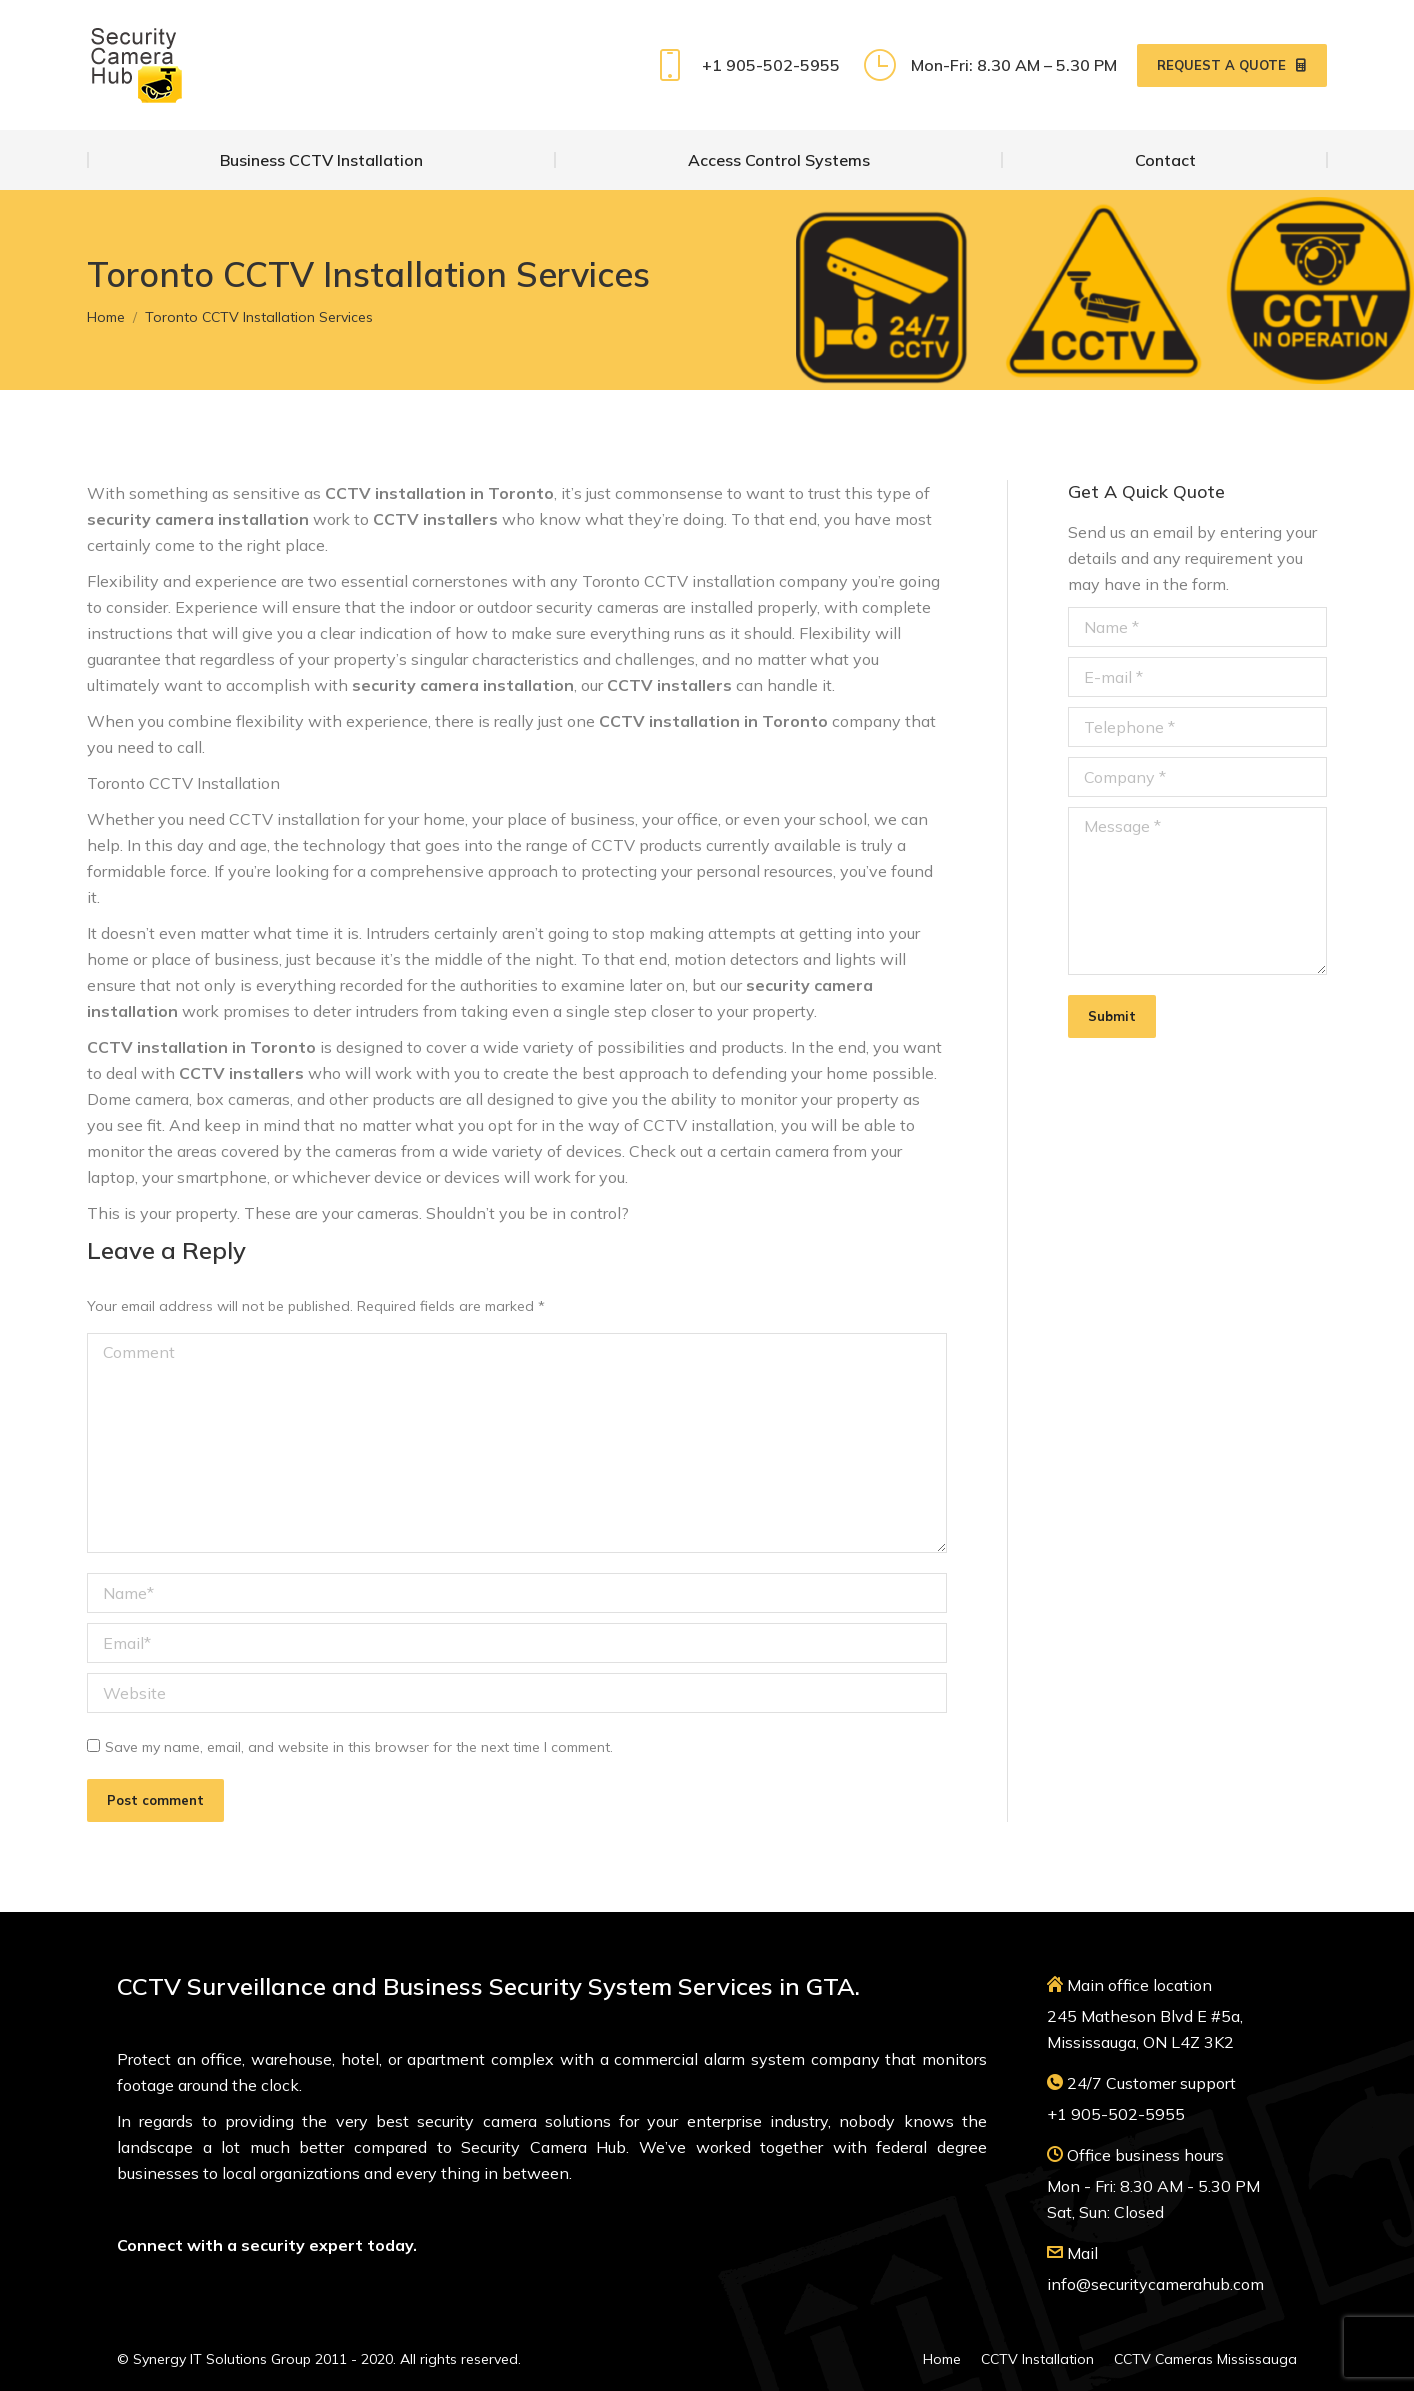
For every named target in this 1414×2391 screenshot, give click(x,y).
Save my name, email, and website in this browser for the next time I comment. (359, 1747)
